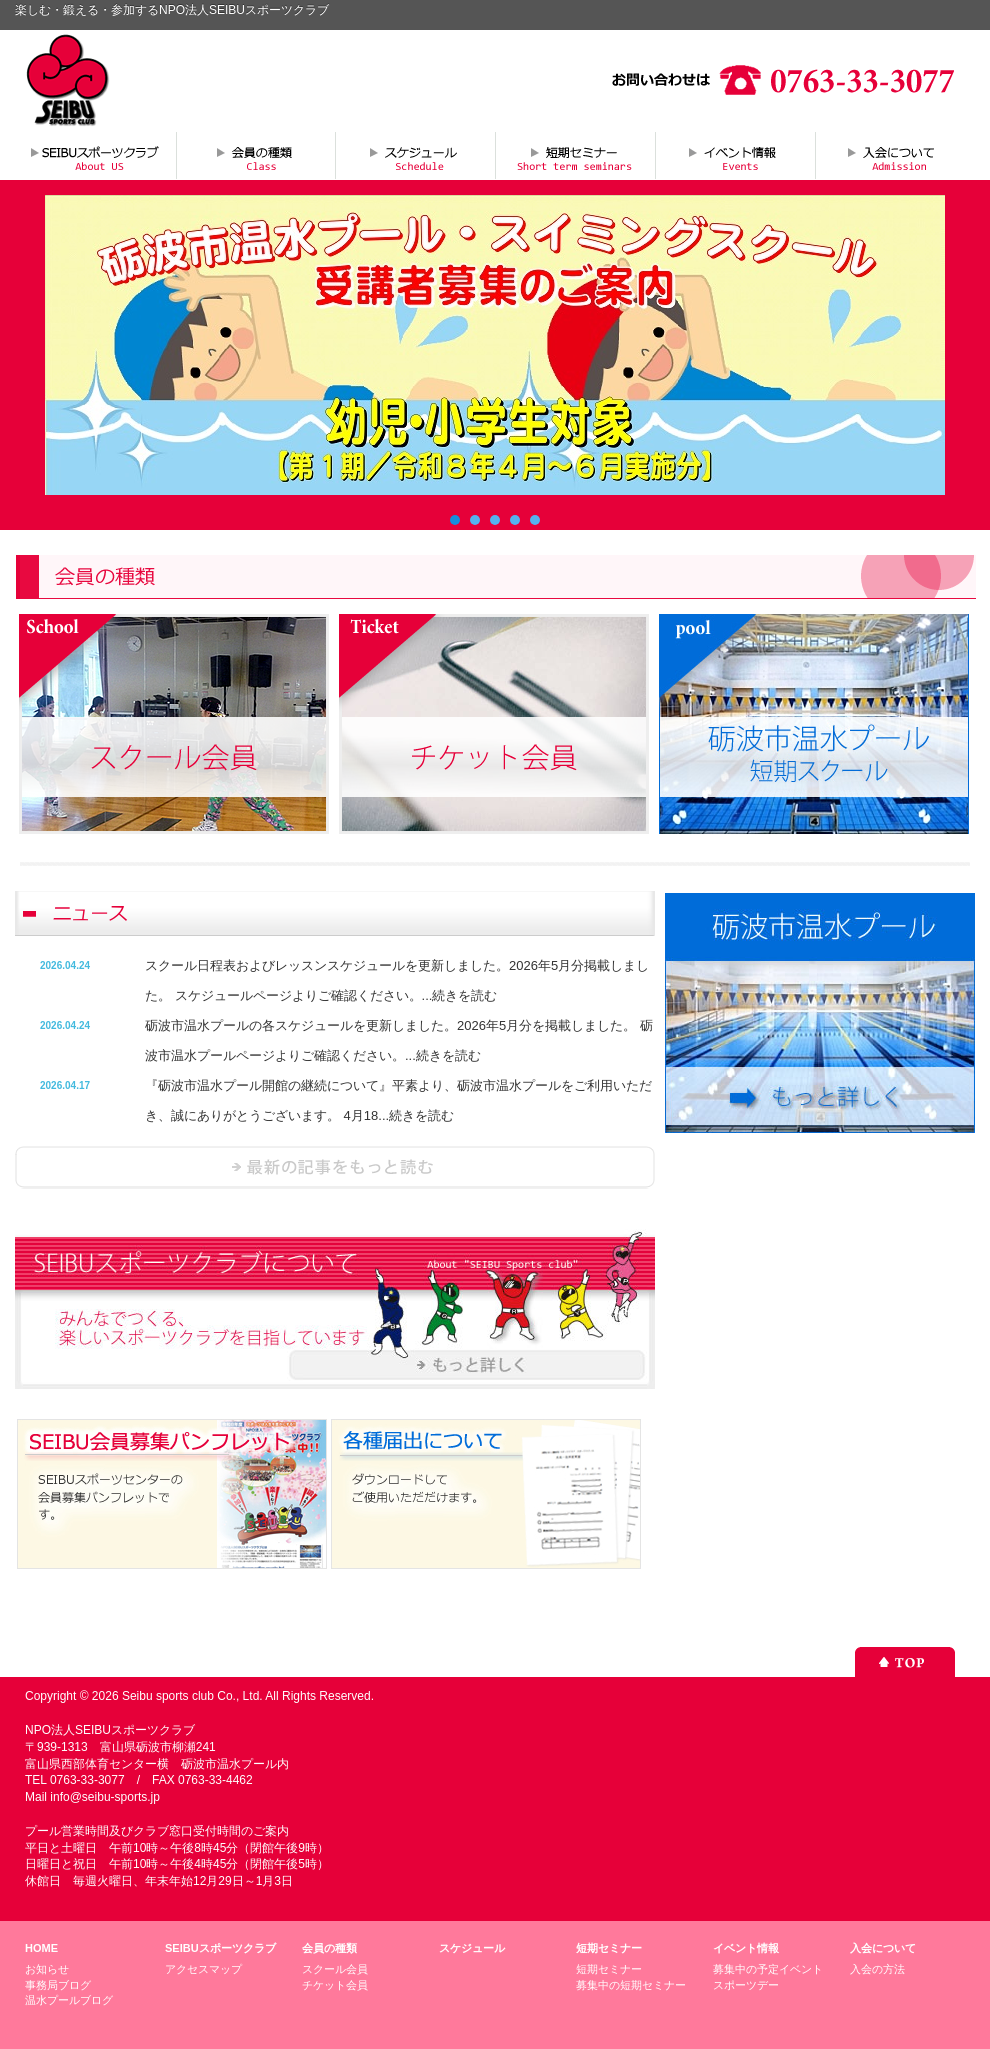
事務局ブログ (58, 1985)
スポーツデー (746, 1985)
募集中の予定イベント (768, 1969)
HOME (41, 1948)
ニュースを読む (335, 1167)
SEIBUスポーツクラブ (220, 1948)
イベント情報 (735, 155)
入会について (895, 155)
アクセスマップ (203, 1969)
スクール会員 (335, 1969)
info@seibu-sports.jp (105, 1797)
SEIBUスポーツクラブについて (95, 155)
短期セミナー (575, 155)
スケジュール (415, 155)
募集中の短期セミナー (631, 1985)
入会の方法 (877, 1969)
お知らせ (47, 1969)
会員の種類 (255, 155)
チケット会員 (335, 1985)
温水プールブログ (69, 2000)
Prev (71, 345)
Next (919, 345)
